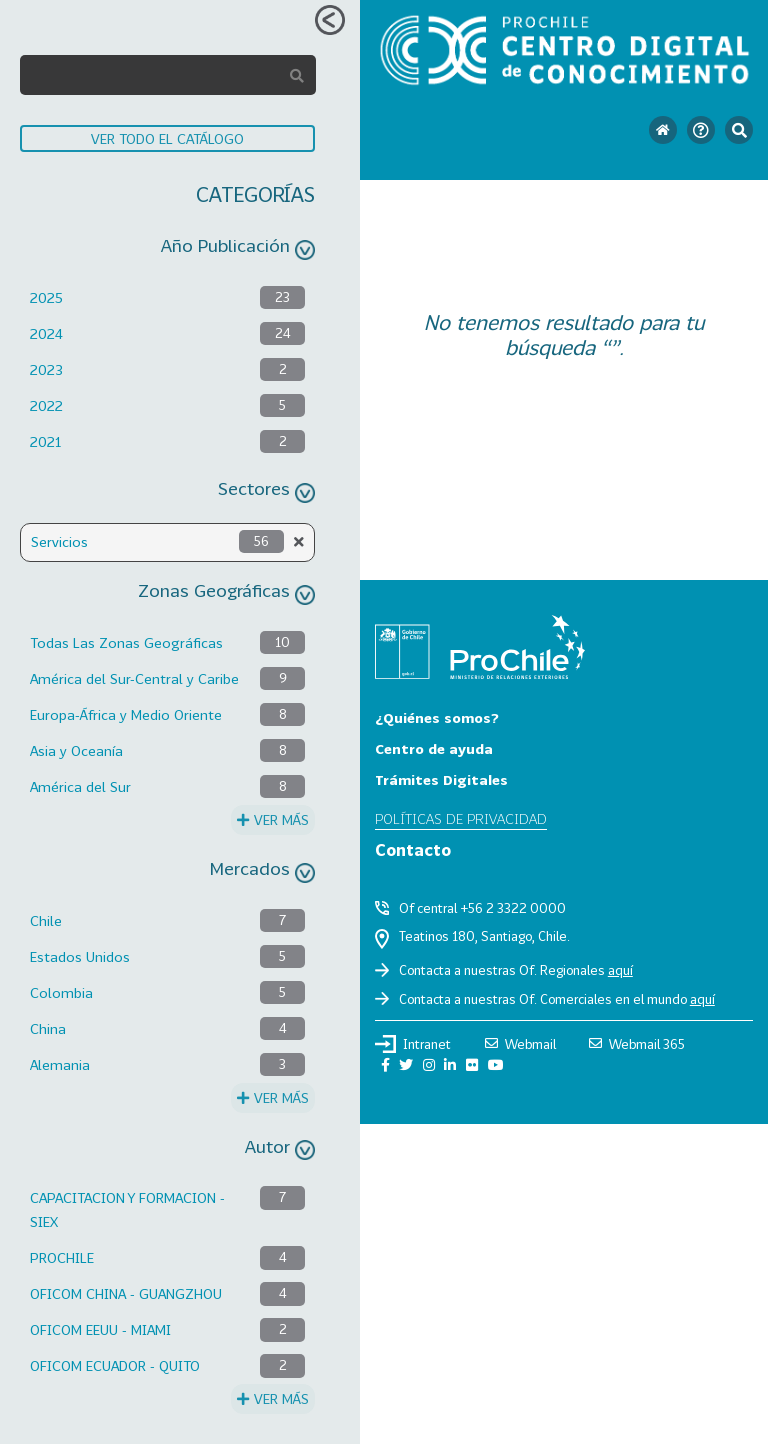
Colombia (61, 992)
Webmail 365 (637, 1044)
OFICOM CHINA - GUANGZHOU (126, 1293)
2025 (46, 297)
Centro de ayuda (434, 748)
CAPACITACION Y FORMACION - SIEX (127, 1209)
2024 (46, 333)
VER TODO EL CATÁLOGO (167, 138)
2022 (46, 405)
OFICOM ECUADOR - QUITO (115, 1365)
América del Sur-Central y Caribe (134, 678)
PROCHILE (62, 1257)
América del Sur (80, 786)
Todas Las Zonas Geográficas (126, 642)
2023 (46, 369)
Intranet (413, 1044)
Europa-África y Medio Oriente (126, 714)
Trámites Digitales (441, 779)
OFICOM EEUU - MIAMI (100, 1329)
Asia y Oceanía (76, 750)
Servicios (59, 541)
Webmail (520, 1044)
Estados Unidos (80, 956)
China (48, 1028)
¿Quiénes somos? (437, 717)
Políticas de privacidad (461, 818)
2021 (45, 441)
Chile (46, 920)
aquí (620, 970)
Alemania (60, 1064)
